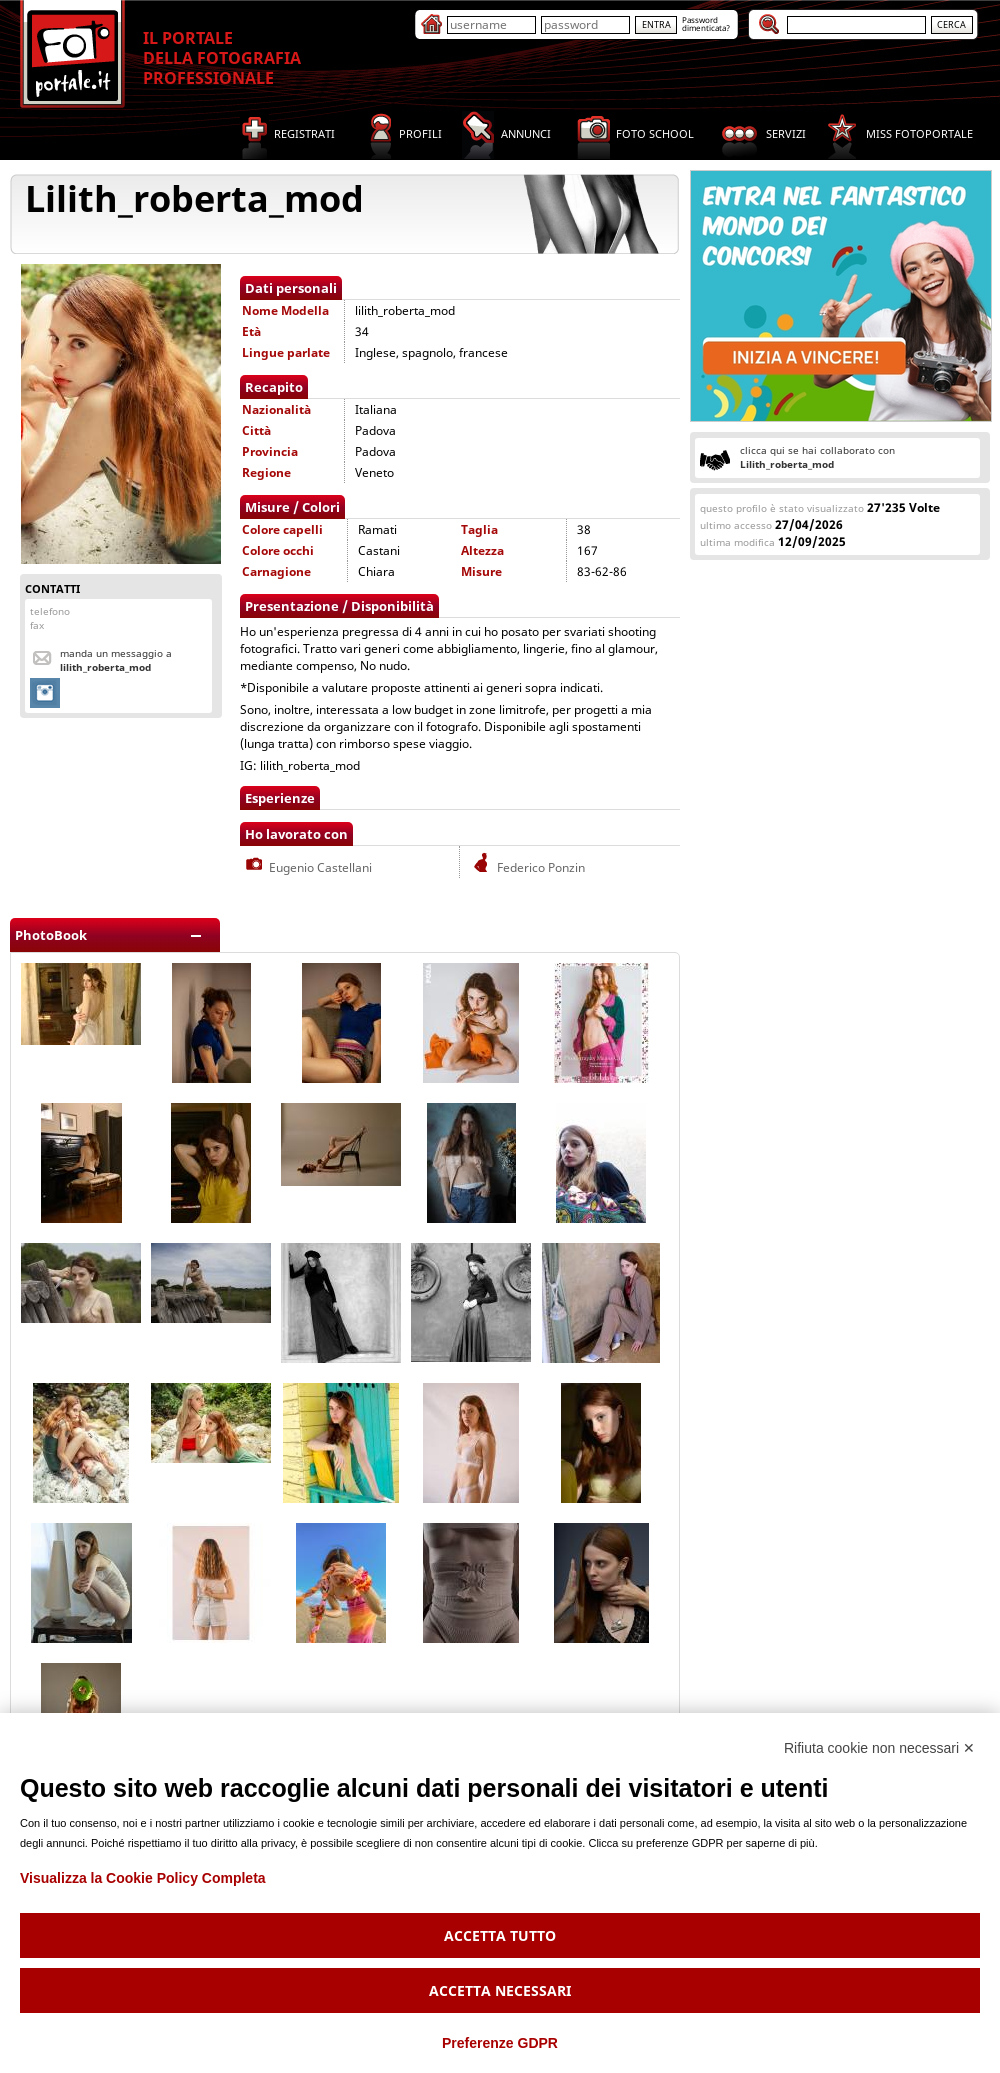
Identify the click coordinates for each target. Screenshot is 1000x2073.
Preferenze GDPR (500, 2043)
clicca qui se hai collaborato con (817, 457)
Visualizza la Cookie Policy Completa (143, 1878)
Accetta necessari (500, 1990)
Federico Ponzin (527, 867)
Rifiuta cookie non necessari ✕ (879, 1748)
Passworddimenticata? (706, 23)
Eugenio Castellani (307, 867)
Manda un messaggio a (116, 660)
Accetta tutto (500, 1935)
